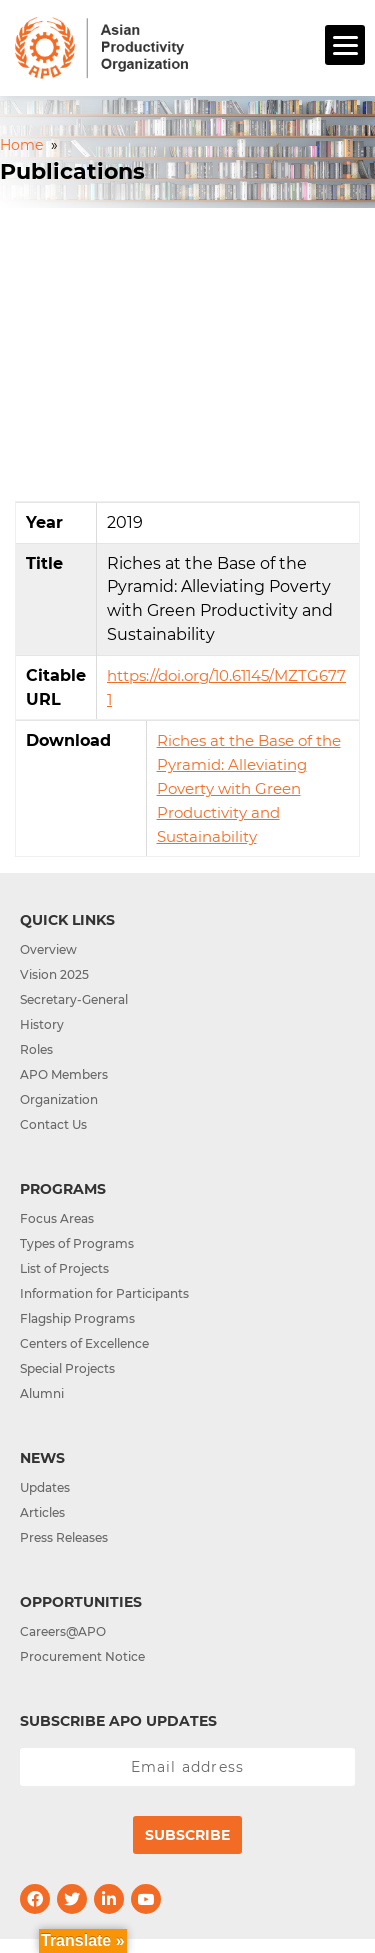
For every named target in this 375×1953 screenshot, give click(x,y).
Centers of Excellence (84, 1343)
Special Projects (67, 1368)
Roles (36, 1049)
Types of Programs (77, 1243)
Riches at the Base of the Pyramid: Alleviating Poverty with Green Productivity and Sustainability (249, 788)
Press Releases (64, 1537)
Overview (48, 949)
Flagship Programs (77, 1318)
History (42, 1024)
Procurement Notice (82, 1656)
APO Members (64, 1074)
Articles (42, 1512)
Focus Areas (57, 1218)
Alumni (42, 1393)
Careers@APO (63, 1631)
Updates (45, 1487)
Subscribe (187, 1835)
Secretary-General (74, 999)
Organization (59, 1099)
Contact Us (53, 1124)
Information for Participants (104, 1293)
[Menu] (345, 45)
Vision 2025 (54, 974)
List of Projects (64, 1268)
